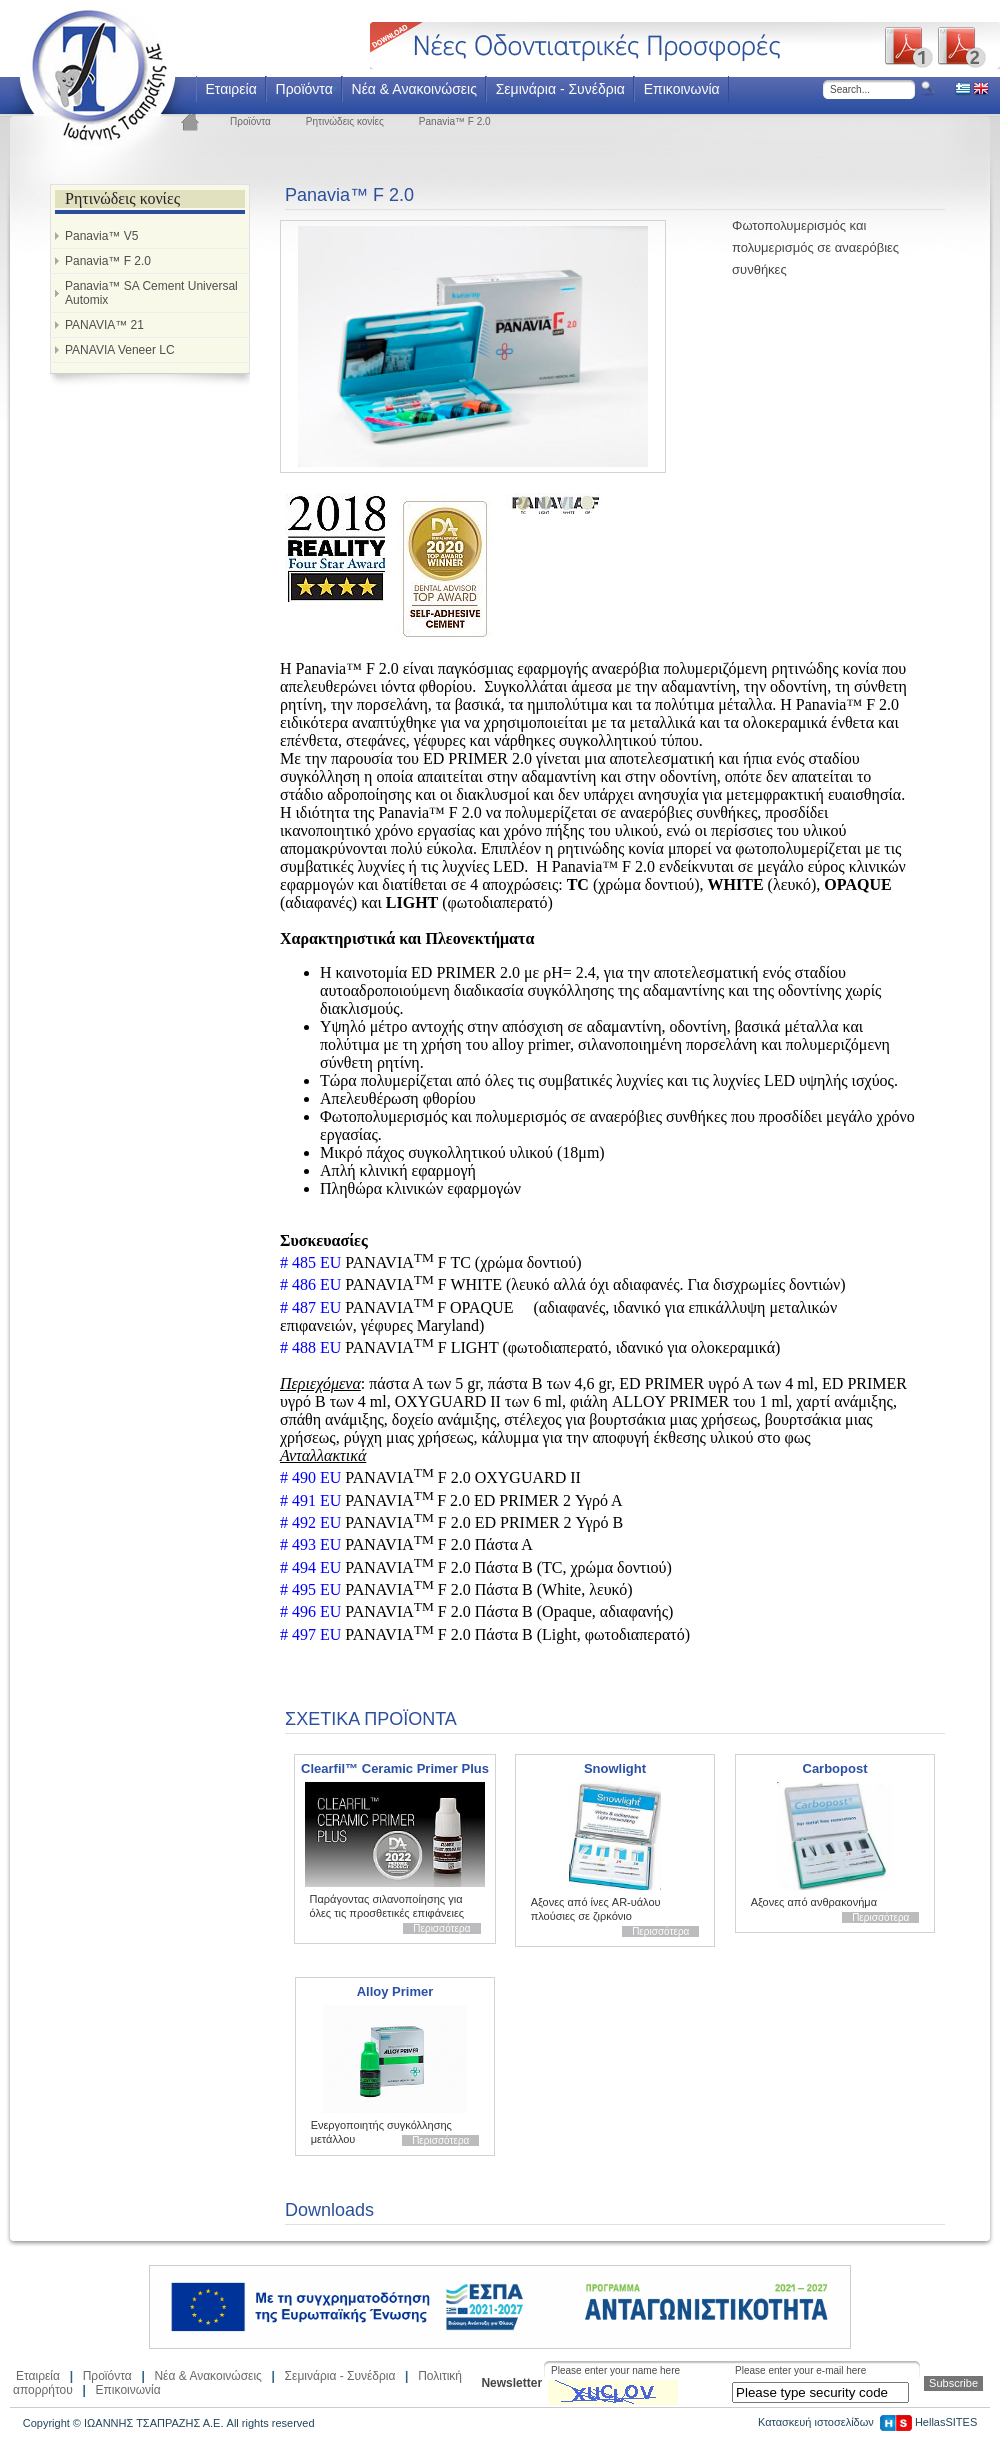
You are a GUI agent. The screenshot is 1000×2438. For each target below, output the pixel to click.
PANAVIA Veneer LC (120, 350)
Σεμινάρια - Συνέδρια (560, 89)
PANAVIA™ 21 (104, 325)
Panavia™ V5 (101, 236)
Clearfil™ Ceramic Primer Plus (395, 1768)
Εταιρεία (230, 89)
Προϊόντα (304, 89)
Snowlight (615, 1768)
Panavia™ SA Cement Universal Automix (151, 293)
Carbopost (835, 1768)
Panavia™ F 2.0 (455, 121)
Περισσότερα (441, 1928)
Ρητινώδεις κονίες (345, 121)
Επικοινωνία (682, 89)
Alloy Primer (395, 1991)
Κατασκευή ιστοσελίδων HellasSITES (867, 2422)
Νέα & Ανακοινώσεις (414, 89)
